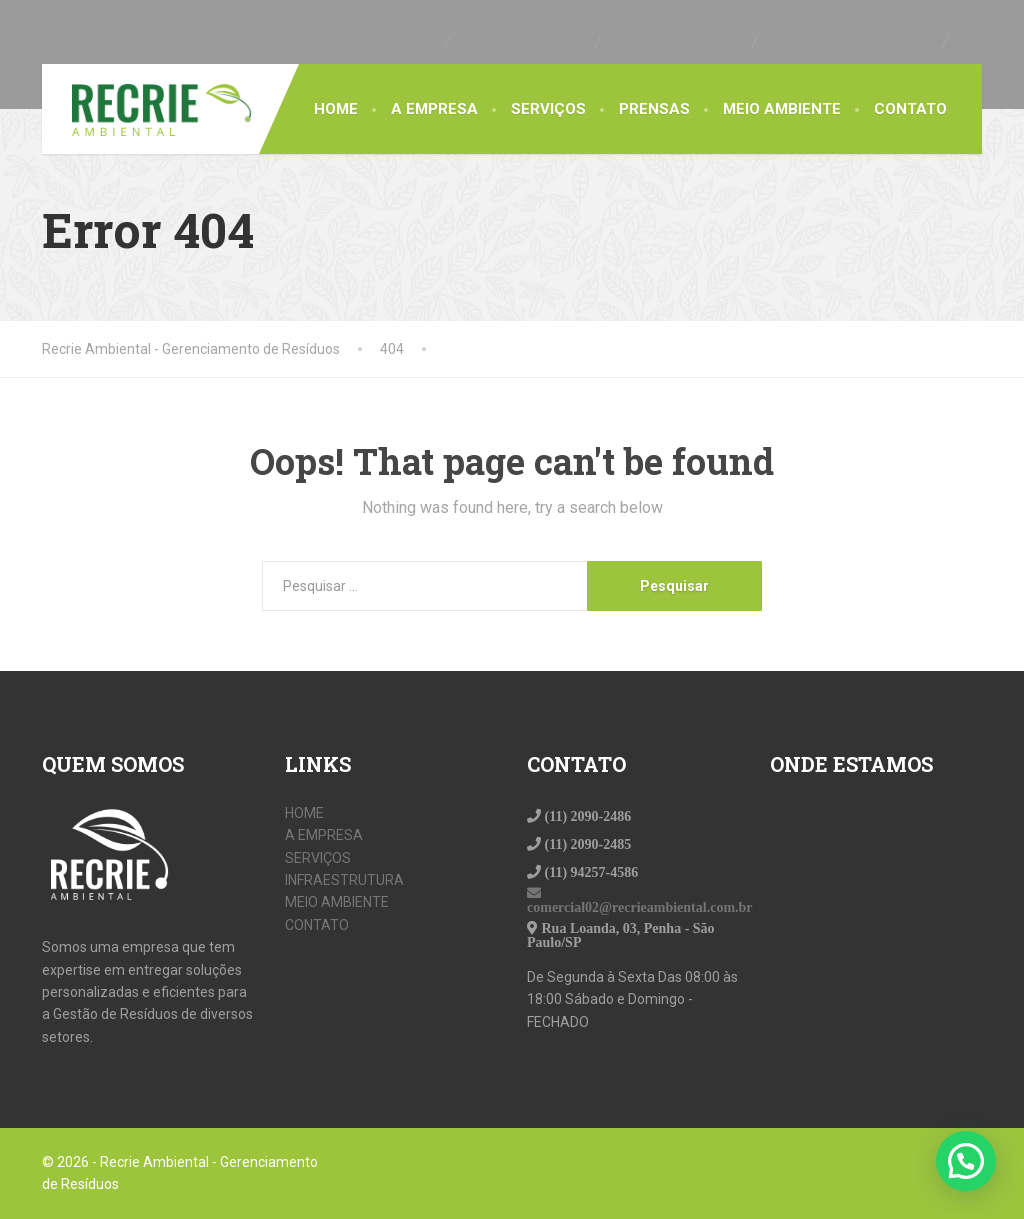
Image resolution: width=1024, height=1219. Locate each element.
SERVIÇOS (548, 109)
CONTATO (910, 109)
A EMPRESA (434, 109)
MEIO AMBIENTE (782, 109)
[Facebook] (973, 42)
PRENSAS (654, 109)
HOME (336, 109)
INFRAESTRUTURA (344, 880)
